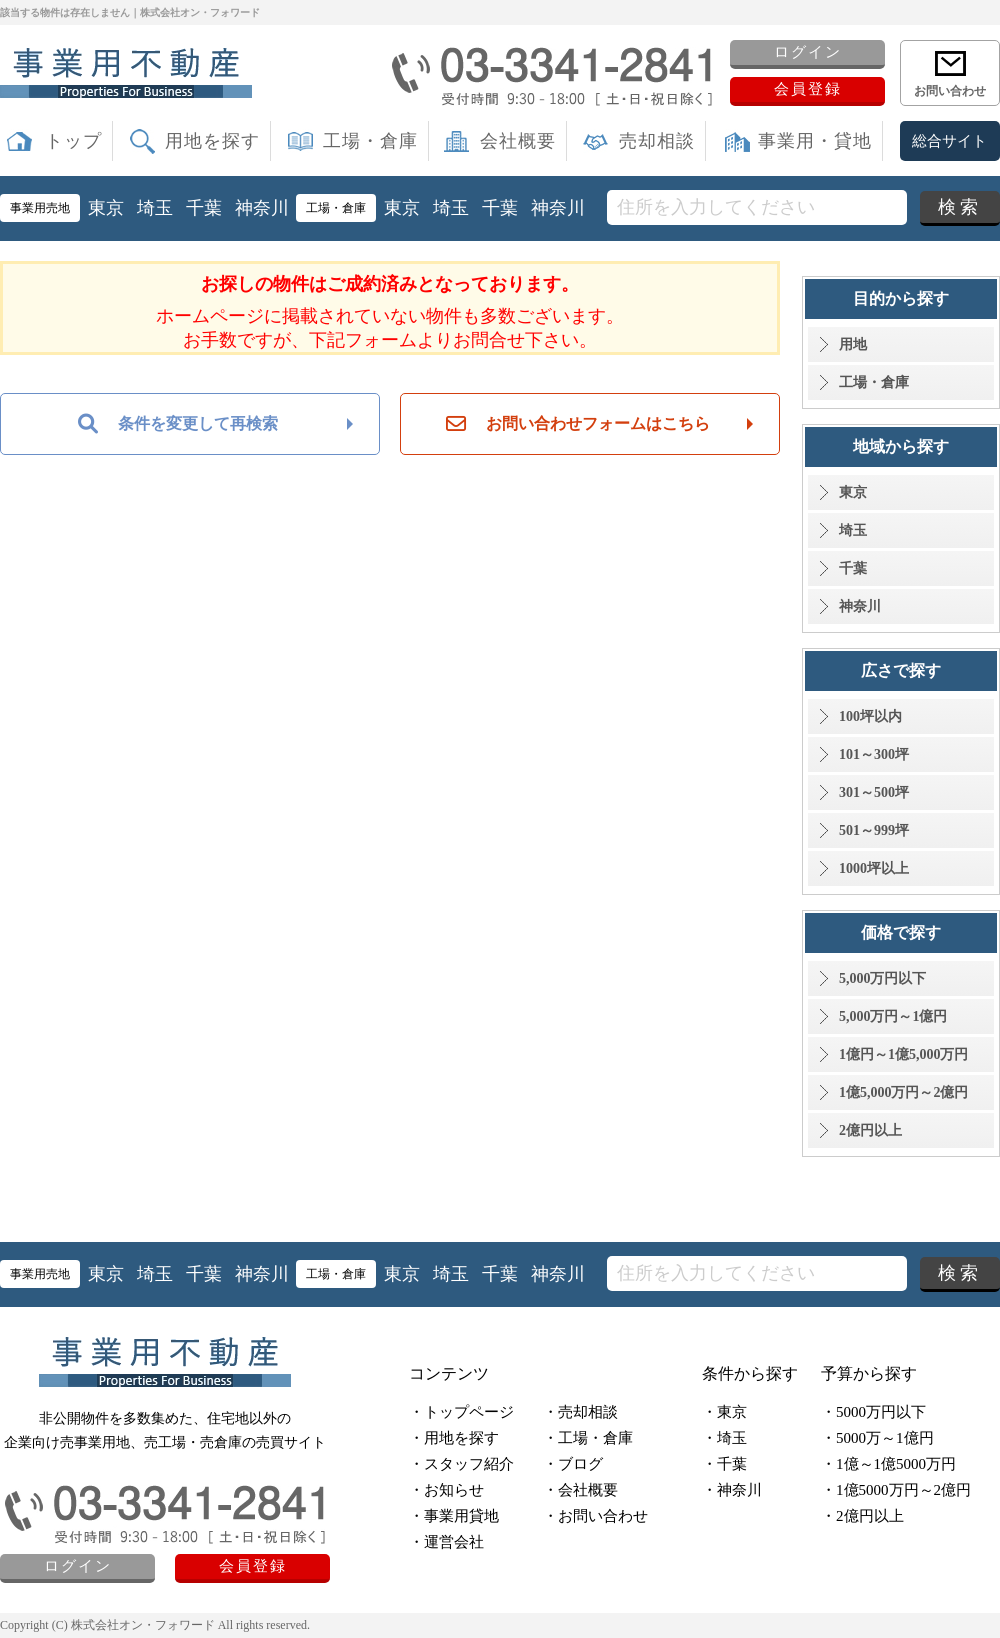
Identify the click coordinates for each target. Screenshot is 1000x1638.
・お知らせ (446, 1490)
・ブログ (573, 1464)
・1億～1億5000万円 (888, 1464)
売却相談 (657, 141)
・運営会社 (446, 1542)
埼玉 (155, 208)
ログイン (808, 52)
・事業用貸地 (454, 1516)
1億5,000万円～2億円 (904, 1092)
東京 (106, 208)
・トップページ (461, 1412)
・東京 (724, 1412)
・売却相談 (580, 1412)
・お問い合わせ (595, 1516)
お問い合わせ (950, 91)
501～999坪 (874, 830)
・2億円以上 (862, 1516)
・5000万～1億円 (877, 1438)
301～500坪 (874, 792)
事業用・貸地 (815, 141)
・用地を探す (454, 1438)
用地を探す (212, 141)
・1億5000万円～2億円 (896, 1490)
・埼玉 (724, 1438)
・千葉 (724, 1464)
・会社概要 (580, 1490)
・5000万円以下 (873, 1412)
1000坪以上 (874, 868)
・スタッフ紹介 (461, 1464)
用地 (853, 344)
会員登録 (808, 89)
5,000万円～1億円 (893, 1016)
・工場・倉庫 (588, 1438)
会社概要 (518, 141)
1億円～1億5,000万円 (904, 1054)
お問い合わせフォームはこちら (578, 424)
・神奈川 (732, 1490)
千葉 (204, 208)
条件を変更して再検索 (178, 424)
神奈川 (262, 208)
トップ (73, 141)
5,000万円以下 (883, 978)
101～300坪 (874, 754)
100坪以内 (870, 716)
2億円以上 (870, 1130)
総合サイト (949, 141)
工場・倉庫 (370, 141)
